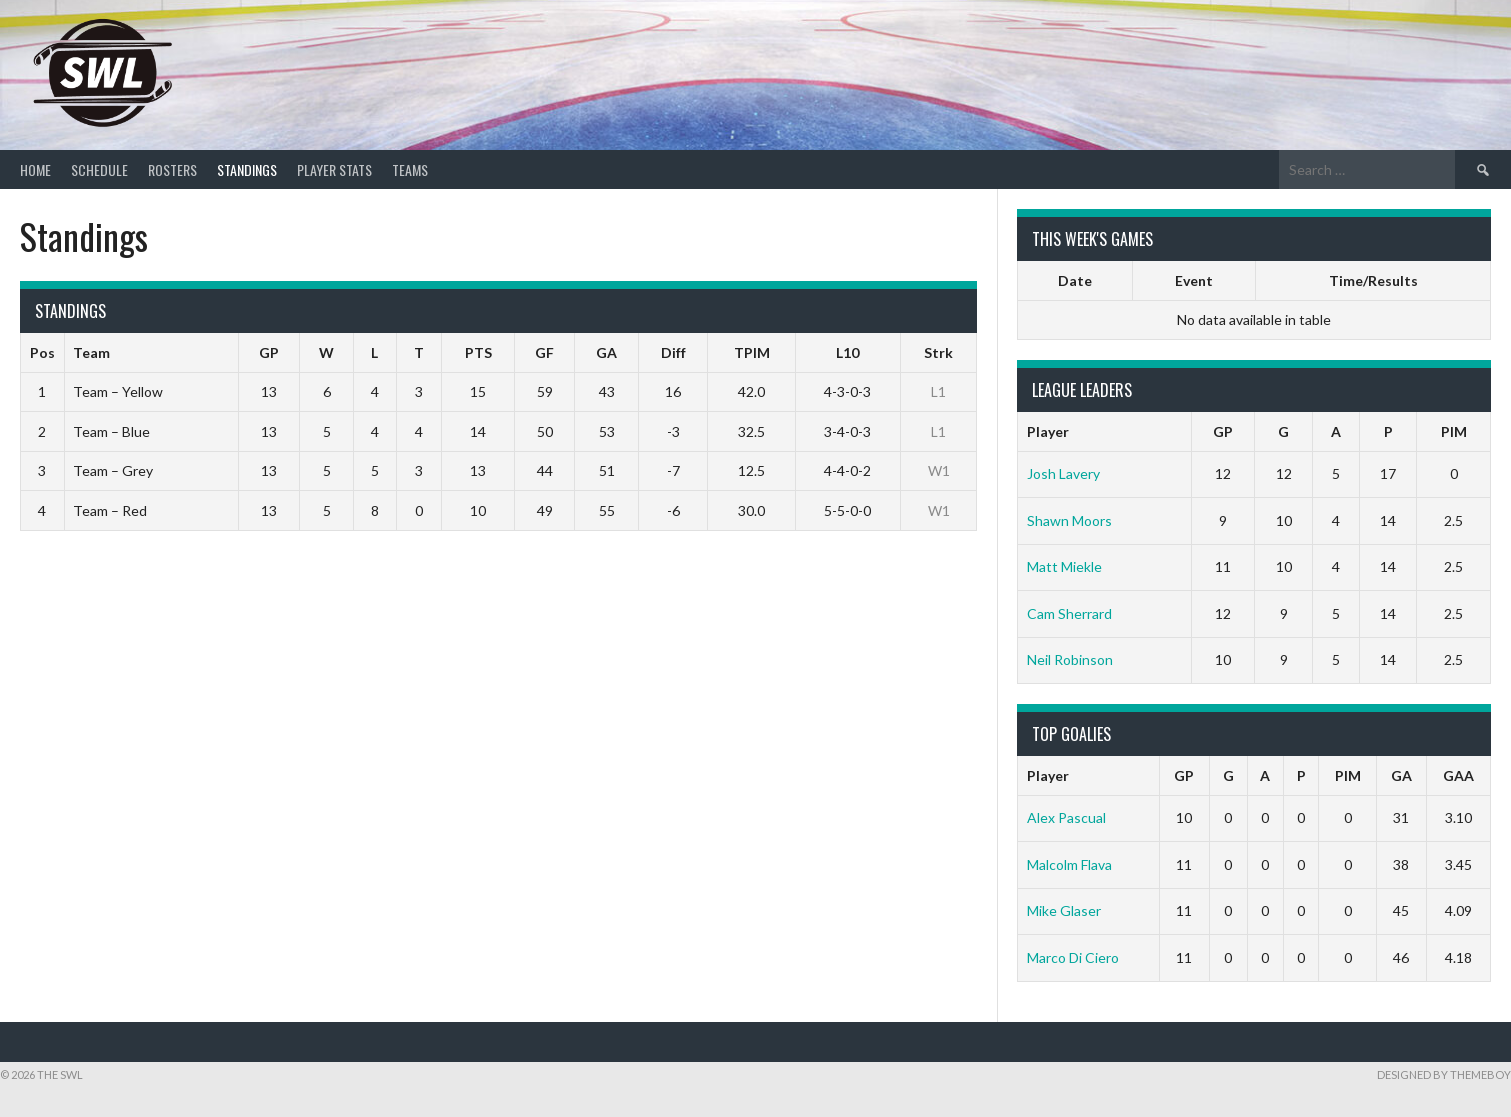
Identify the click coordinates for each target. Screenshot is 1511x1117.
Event (1194, 280)
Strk (938, 352)
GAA (1458, 775)
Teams (410, 169)
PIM (1454, 431)
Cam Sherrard (1069, 613)
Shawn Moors (1069, 520)
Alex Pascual (1066, 817)
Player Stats (334, 169)
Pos (42, 352)
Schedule (99, 169)
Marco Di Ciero (1073, 957)
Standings (247, 169)
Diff (673, 352)
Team (91, 352)
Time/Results (1373, 280)
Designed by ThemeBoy (1444, 1074)
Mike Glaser (1064, 910)
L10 (847, 352)
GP (269, 352)
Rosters (172, 169)
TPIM (752, 352)
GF (544, 352)
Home (35, 169)
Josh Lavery (1063, 473)
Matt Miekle (1064, 566)
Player (1048, 431)
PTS (478, 352)
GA (606, 352)
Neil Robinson (1070, 659)
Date (1075, 280)
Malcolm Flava (1069, 864)
